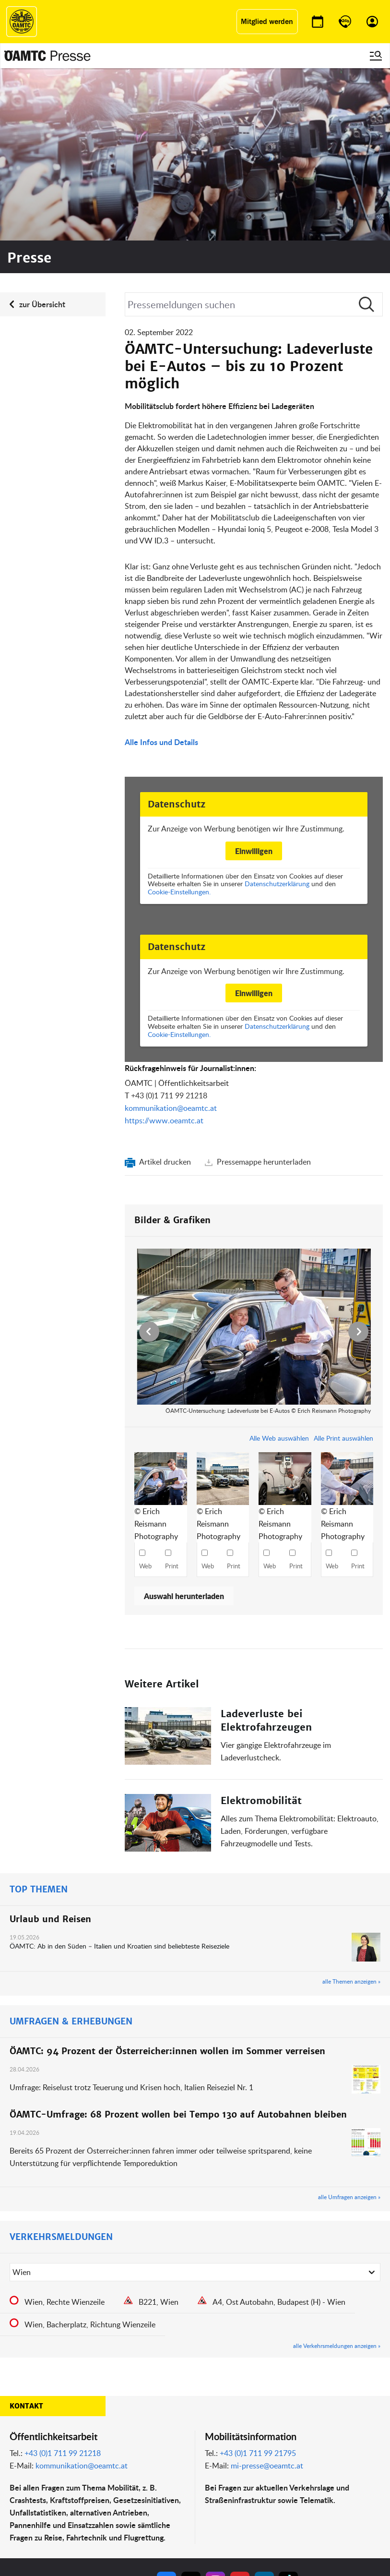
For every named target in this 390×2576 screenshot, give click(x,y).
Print (171, 1393)
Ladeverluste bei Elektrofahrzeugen (266, 1548)
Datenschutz (284, 2501)
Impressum (282, 2466)
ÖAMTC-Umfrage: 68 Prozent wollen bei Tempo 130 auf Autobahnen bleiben (178, 1942)
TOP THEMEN (39, 1716)
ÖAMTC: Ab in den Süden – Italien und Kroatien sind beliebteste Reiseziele (120, 1773)
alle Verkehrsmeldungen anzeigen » (336, 2173)
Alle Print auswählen (343, 1265)
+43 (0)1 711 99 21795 (258, 2280)
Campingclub (81, 2489)
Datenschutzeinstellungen (303, 2512)
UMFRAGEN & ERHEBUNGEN (71, 1848)
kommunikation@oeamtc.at (171, 935)
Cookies (277, 2524)
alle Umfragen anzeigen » (349, 2024)
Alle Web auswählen (279, 1265)
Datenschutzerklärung (277, 711)
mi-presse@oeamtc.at (267, 2293)
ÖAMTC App (147, 2466)
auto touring (80, 2466)
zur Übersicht (42, 131)
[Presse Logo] (47, 55)
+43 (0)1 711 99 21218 (169, 923)
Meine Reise (148, 2489)
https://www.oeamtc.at (164, 948)
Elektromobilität (261, 1628)
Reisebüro (78, 2522)
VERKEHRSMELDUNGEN (61, 2064)
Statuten (278, 2477)
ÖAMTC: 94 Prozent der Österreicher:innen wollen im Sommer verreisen (167, 1878)
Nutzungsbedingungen (298, 2489)
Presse (208, 2477)
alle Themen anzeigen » (351, 1809)
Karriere (210, 2489)
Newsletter (213, 2501)
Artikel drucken (165, 989)
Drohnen (143, 2501)
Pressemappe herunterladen (263, 989)
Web (145, 1393)
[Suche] (254, 132)
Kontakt (26, 2233)
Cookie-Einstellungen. (179, 719)
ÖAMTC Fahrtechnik (91, 2477)
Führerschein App (156, 2477)
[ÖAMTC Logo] (21, 21)
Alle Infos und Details (161, 569)
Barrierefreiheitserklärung (302, 2536)
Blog (205, 2466)
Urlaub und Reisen (50, 1746)
